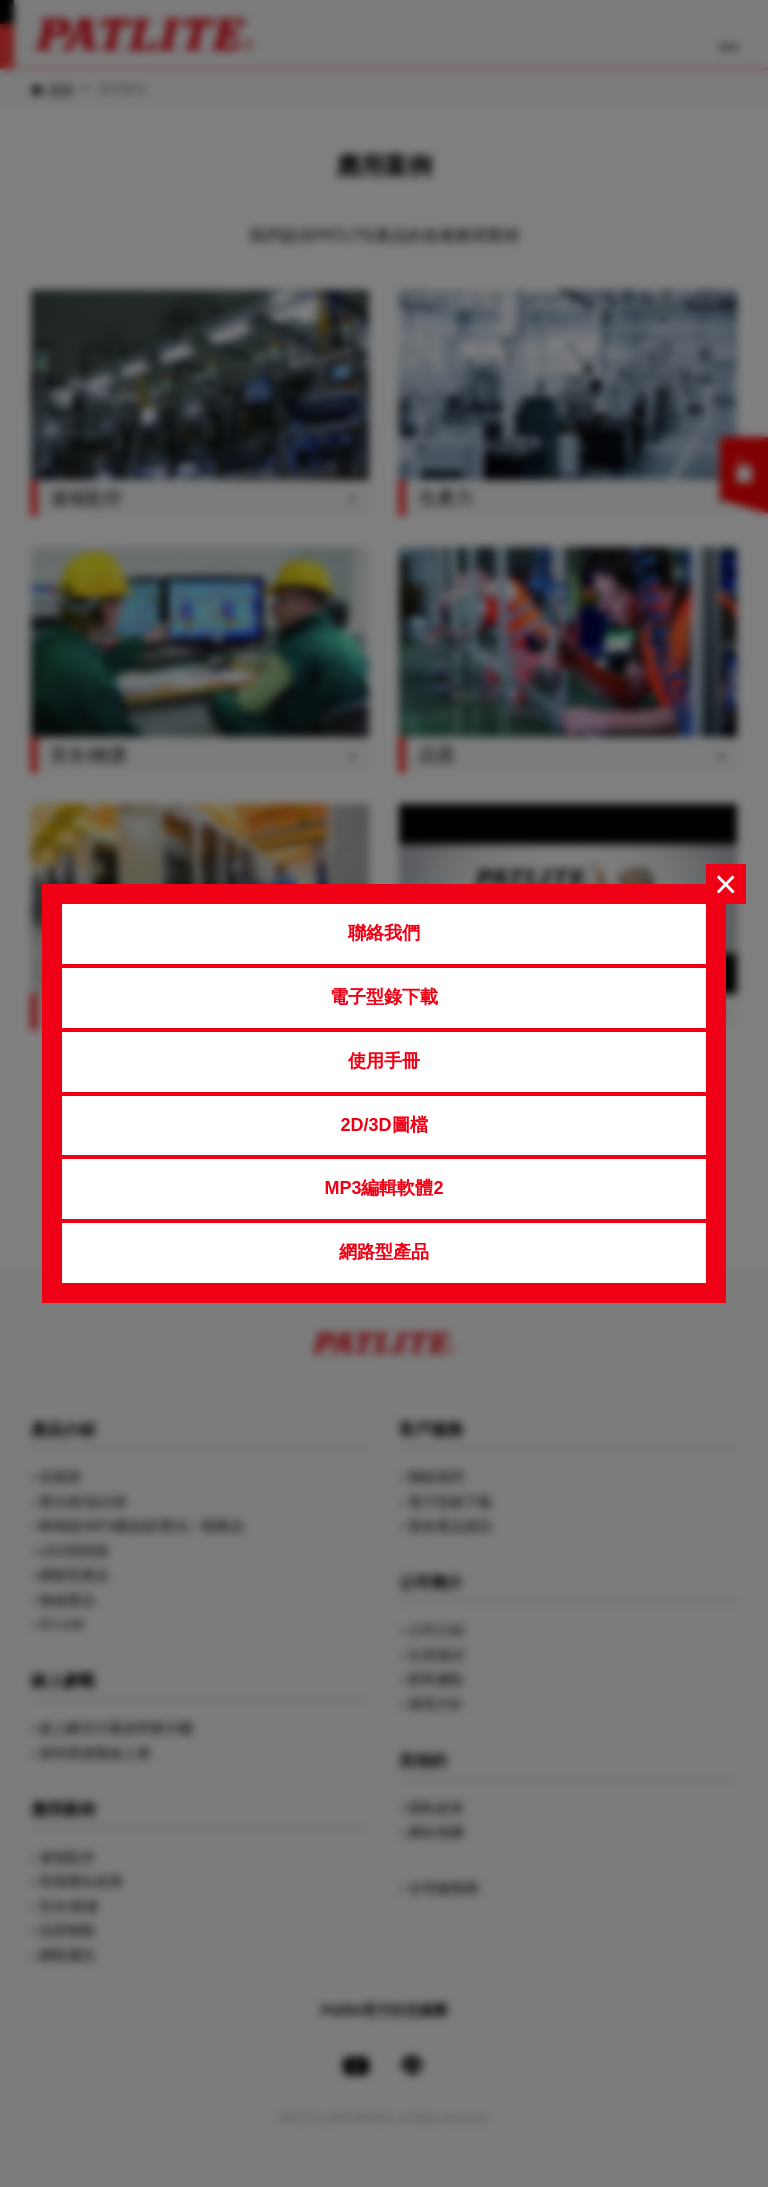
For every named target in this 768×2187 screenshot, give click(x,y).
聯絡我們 (384, 933)
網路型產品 (384, 1252)
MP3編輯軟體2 (383, 1188)
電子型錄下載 (384, 997)
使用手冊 (384, 1061)
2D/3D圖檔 (383, 1125)
